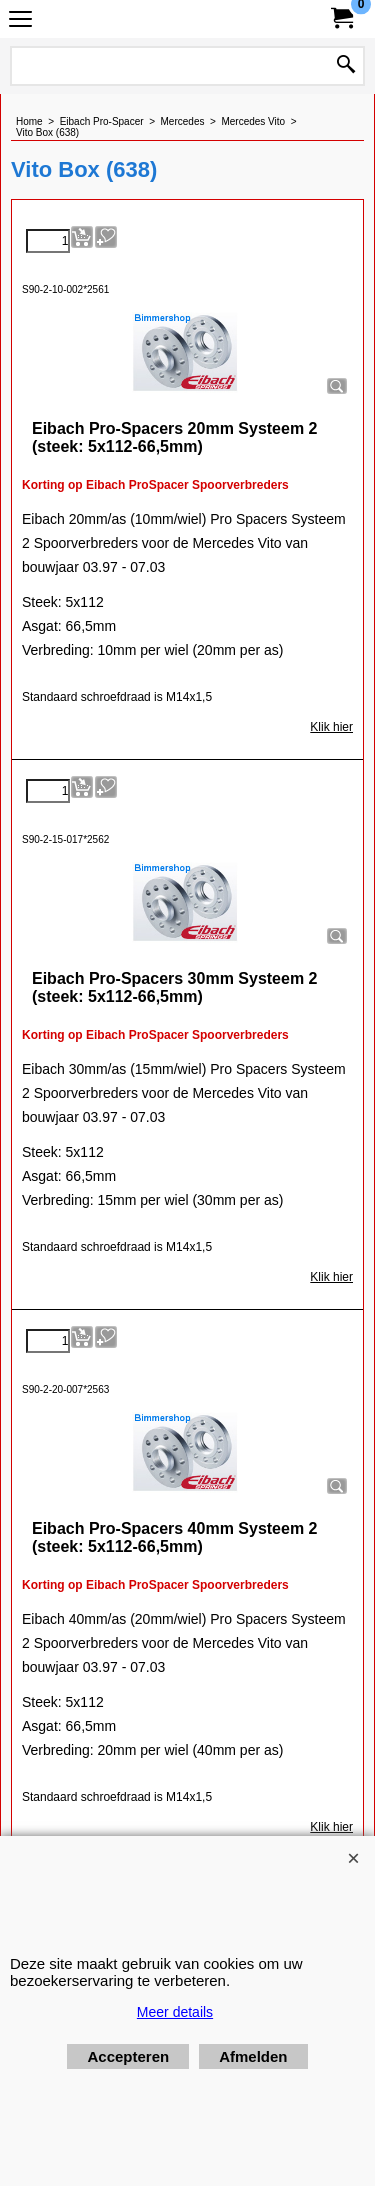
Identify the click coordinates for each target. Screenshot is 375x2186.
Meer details (175, 2012)
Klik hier (331, 727)
